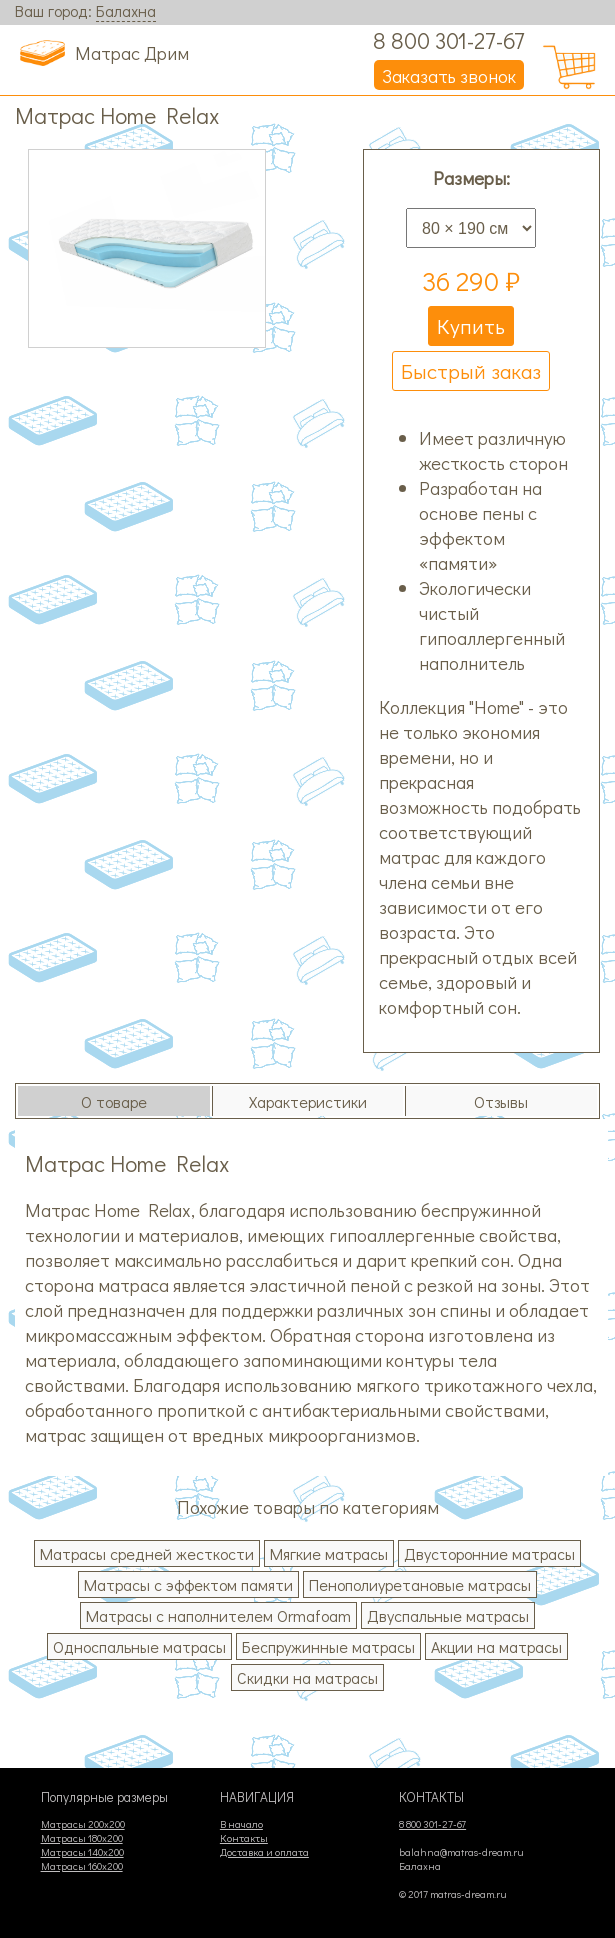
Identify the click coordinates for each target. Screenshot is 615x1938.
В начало (241, 1824)
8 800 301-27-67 (449, 40)
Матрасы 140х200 (82, 1852)
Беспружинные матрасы (328, 1646)
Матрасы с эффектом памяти (188, 1584)
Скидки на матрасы (307, 1677)
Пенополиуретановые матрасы (420, 1584)
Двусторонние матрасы (489, 1553)
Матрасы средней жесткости (147, 1553)
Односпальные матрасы (139, 1646)
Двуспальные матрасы (448, 1615)
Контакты (244, 1838)
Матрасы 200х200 (83, 1824)
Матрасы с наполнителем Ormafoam (218, 1615)
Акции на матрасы (496, 1646)
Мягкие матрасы (329, 1553)
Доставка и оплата (264, 1852)
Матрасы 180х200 (82, 1838)
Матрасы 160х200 (82, 1866)
